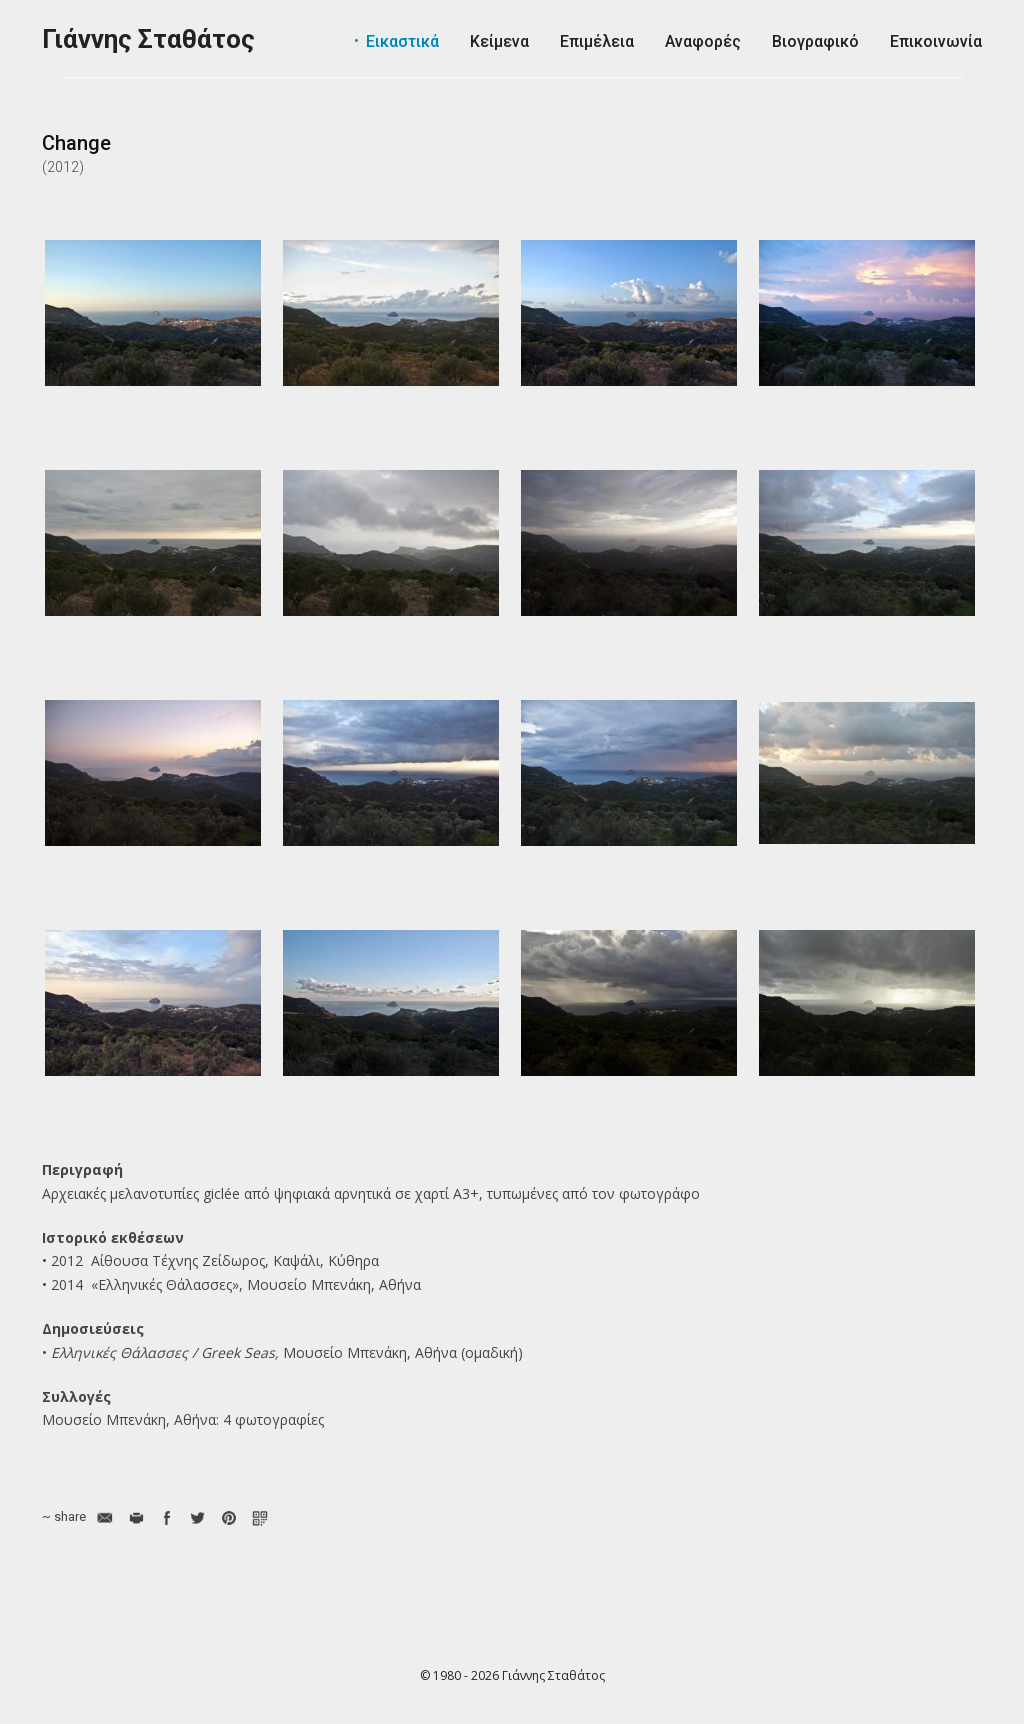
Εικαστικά (402, 41)
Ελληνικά (968, 100)
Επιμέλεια (597, 41)
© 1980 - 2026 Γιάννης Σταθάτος (512, 1675)
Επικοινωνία (936, 41)
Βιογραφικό (815, 41)
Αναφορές (703, 41)
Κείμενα (499, 41)
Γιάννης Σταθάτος (148, 39)
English (920, 100)
